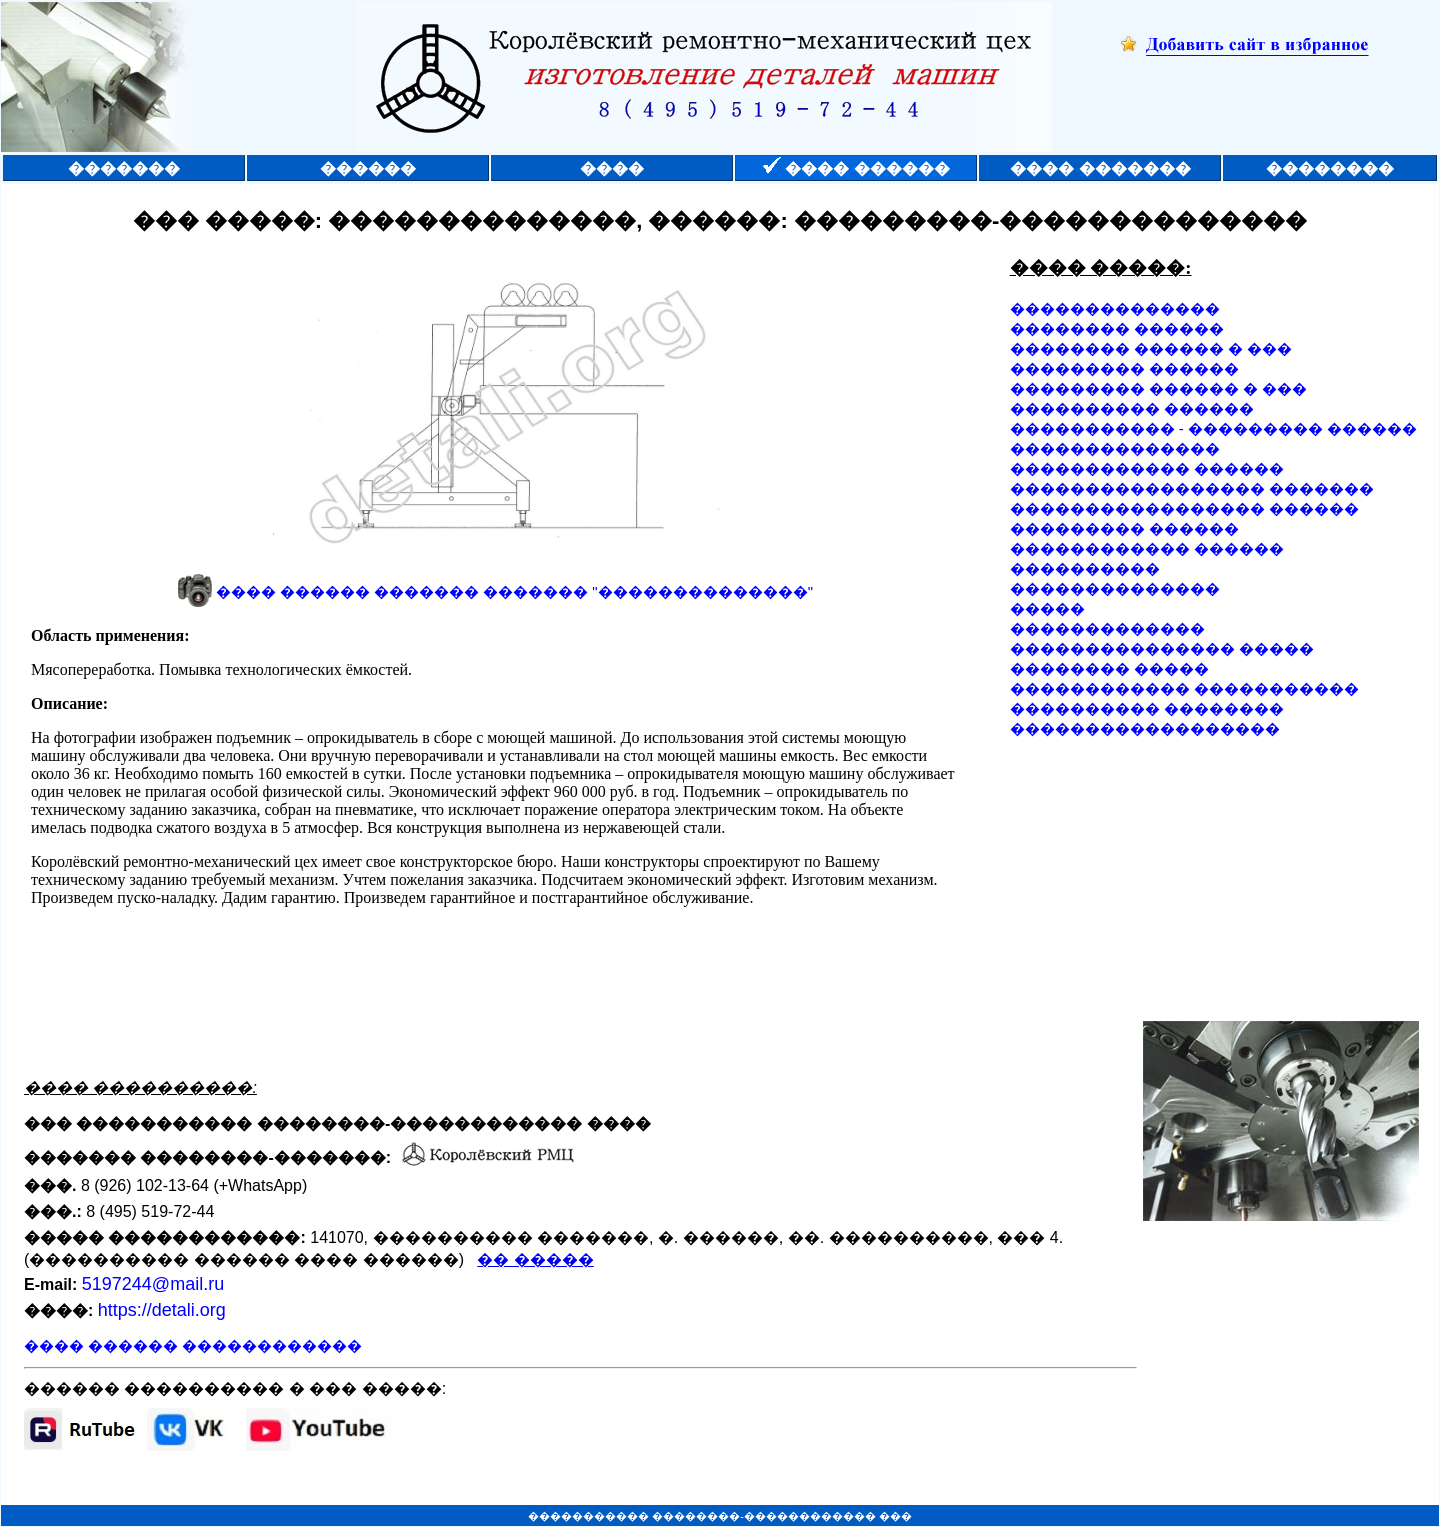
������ (368, 168)
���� (612, 168)
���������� (1085, 568)
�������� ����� (1109, 668)
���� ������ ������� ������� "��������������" (514, 591)
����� (1047, 608)
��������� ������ (1124, 368)
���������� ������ (1132, 408)
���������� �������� (1147, 708)
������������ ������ (1147, 468)
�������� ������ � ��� (1151, 348)
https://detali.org (162, 1310)
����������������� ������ (1184, 508)
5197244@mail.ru (153, 1284)
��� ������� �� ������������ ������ (495, 811)
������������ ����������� (1184, 688)
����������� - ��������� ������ (1214, 428)
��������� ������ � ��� (1159, 388)
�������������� (1115, 308)
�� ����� (535, 1259)
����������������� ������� (1192, 488)
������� (124, 168)
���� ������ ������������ (193, 1345)
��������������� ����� (1162, 648)
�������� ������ (1117, 328)
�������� (1330, 168)
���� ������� (1100, 168)
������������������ (1145, 728)
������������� (1107, 628)
